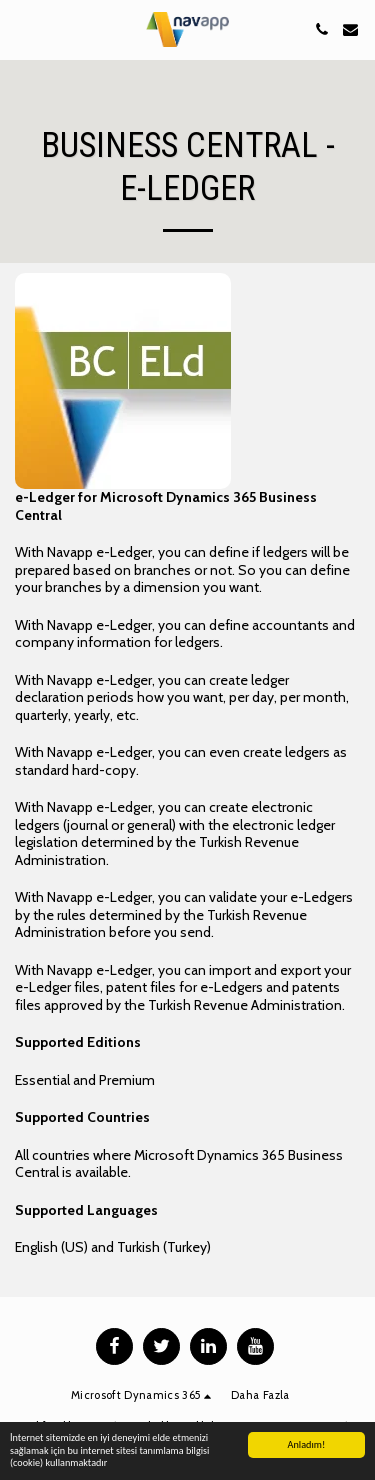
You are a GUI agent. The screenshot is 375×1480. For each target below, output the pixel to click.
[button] (22, 29)
